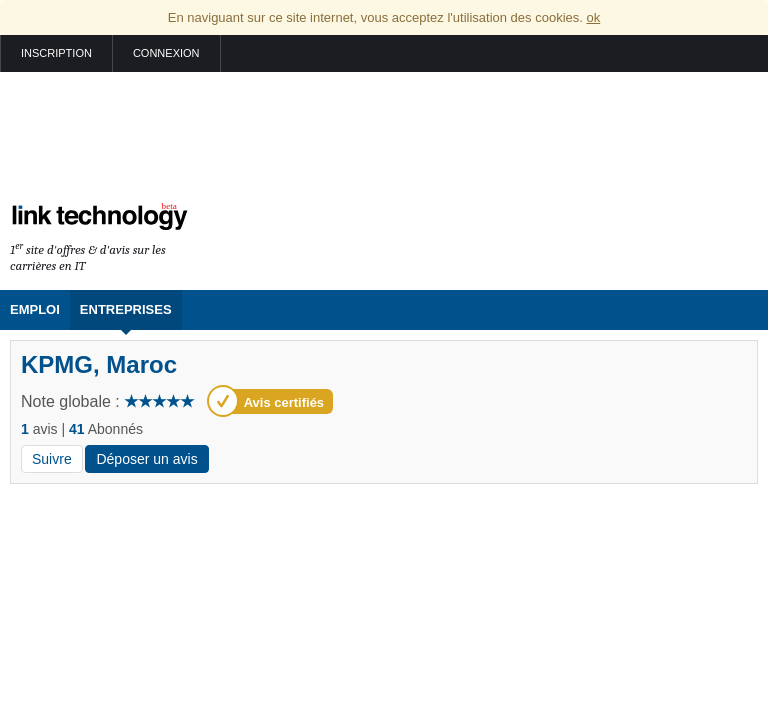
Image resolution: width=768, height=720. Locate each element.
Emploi (35, 309)
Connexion (166, 53)
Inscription (56, 53)
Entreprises (126, 309)
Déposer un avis (146, 459)
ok (593, 17)
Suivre (52, 459)
